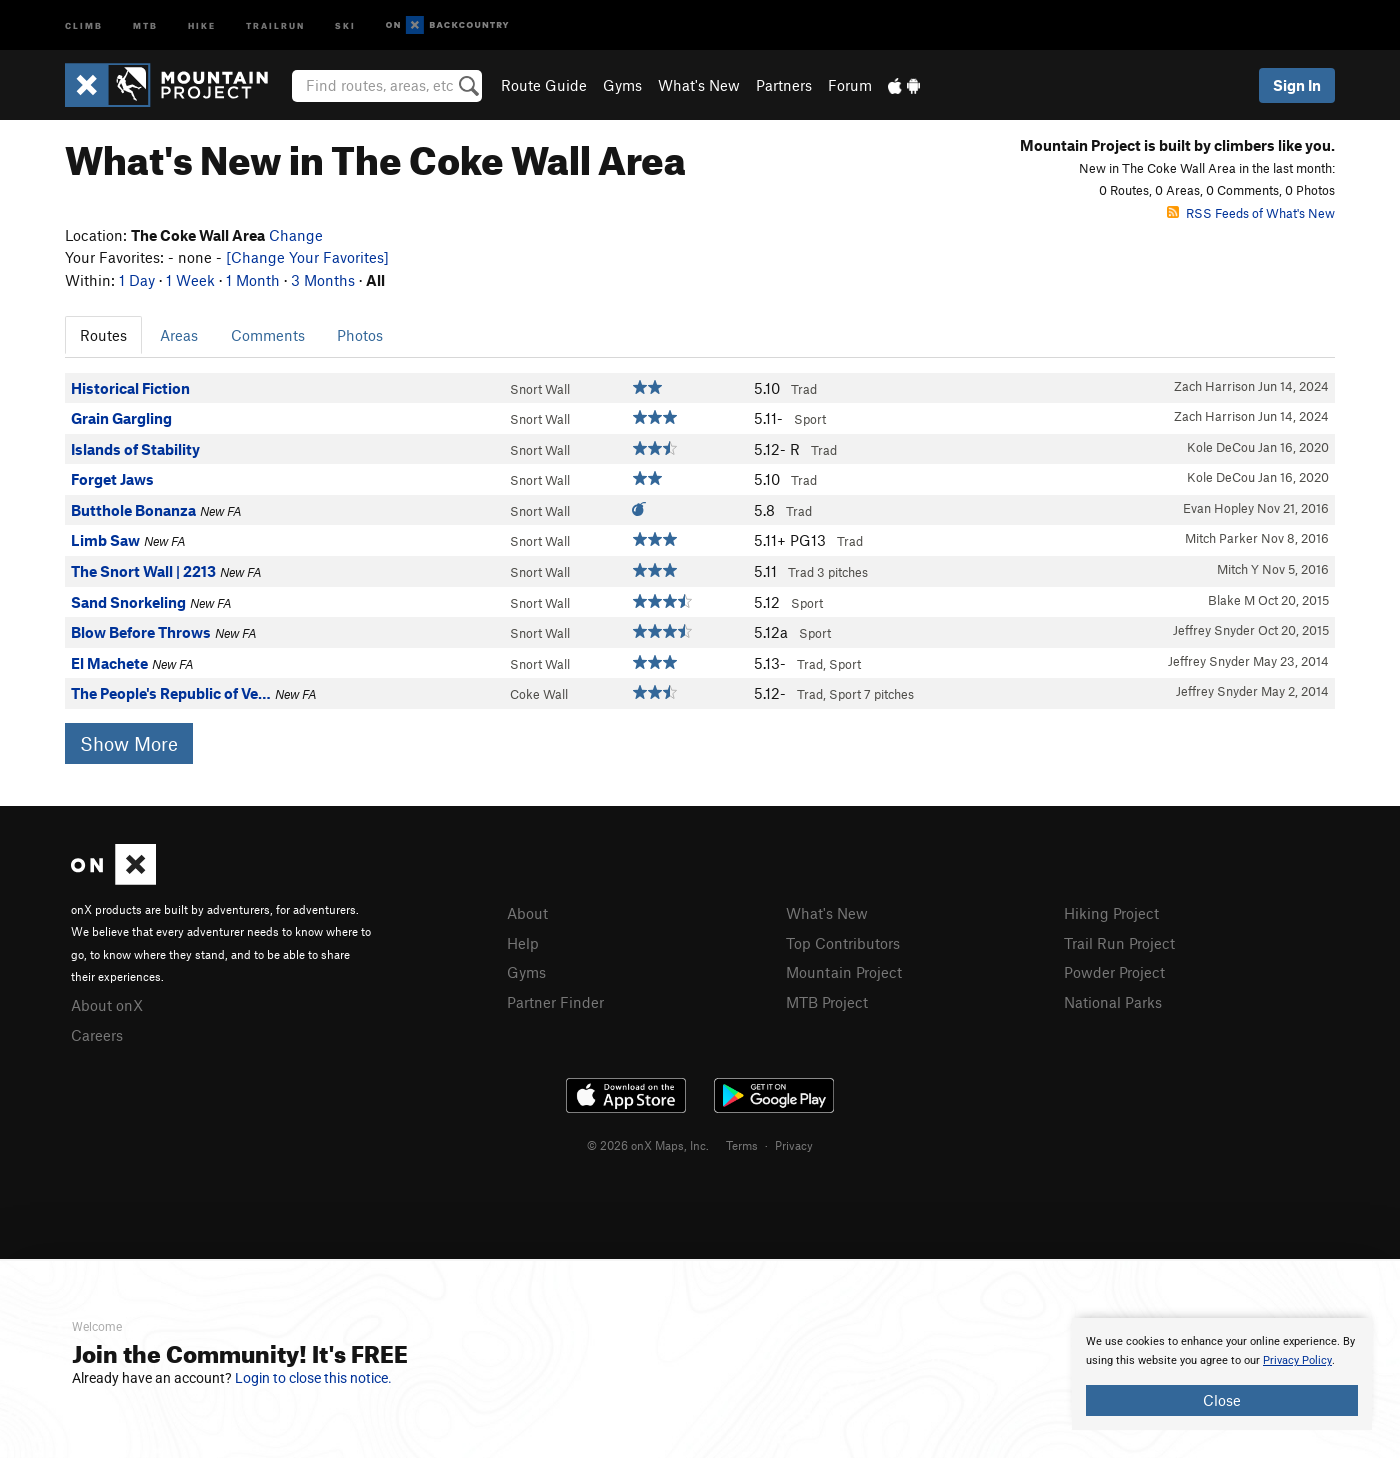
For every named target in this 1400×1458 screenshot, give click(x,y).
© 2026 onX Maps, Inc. (648, 1145)
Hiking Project (1111, 913)
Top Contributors (843, 943)
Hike (202, 24)
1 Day (137, 280)
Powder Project (1114, 972)
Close (1222, 1400)
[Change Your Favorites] (307, 257)
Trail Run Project (1119, 943)
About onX (107, 1005)
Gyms (622, 85)
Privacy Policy (1297, 1360)
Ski (345, 24)
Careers (97, 1035)
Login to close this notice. (313, 1378)
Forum (850, 85)
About (527, 913)
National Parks (1113, 1002)
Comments (268, 335)
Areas (179, 335)
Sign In (1297, 85)
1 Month (253, 280)
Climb (84, 24)
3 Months (323, 280)
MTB (145, 24)
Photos (360, 335)
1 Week (190, 280)
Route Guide (544, 85)
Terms (742, 1145)
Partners (784, 85)
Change (296, 235)
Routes (103, 335)
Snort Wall (540, 389)
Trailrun (275, 24)
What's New (699, 85)
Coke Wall (539, 694)
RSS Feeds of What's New (1251, 213)
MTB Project (827, 1002)
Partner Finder (555, 1002)
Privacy (794, 1145)
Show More (129, 743)
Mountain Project (844, 972)
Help (523, 943)
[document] (1222, 1374)
